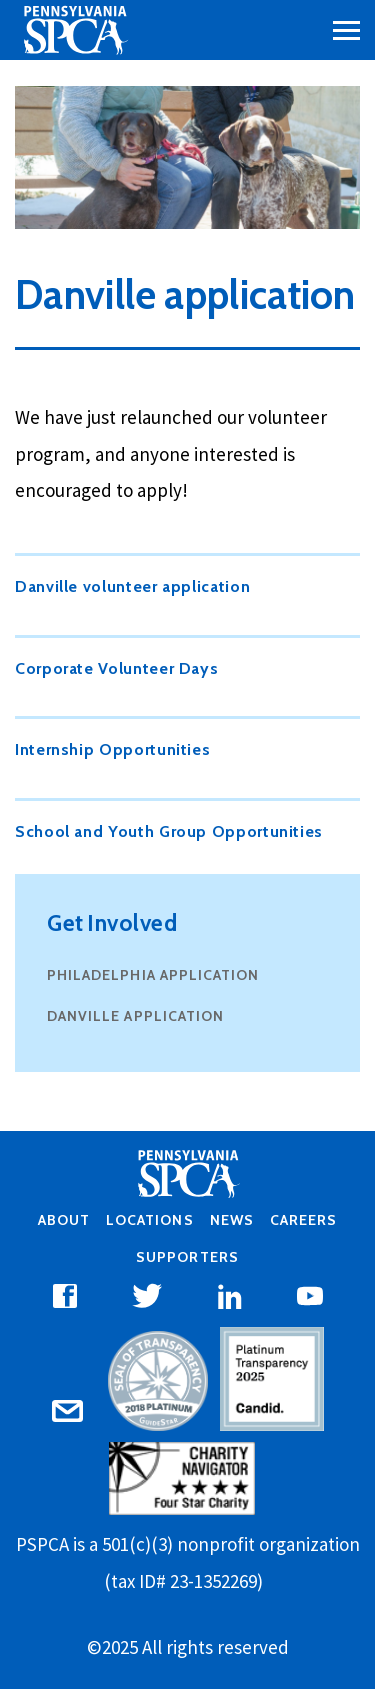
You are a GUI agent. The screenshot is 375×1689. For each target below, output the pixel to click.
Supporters (187, 1257)
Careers (303, 1220)
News (232, 1220)
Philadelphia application (153, 975)
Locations (149, 1220)
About (64, 1220)
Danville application (135, 1016)
